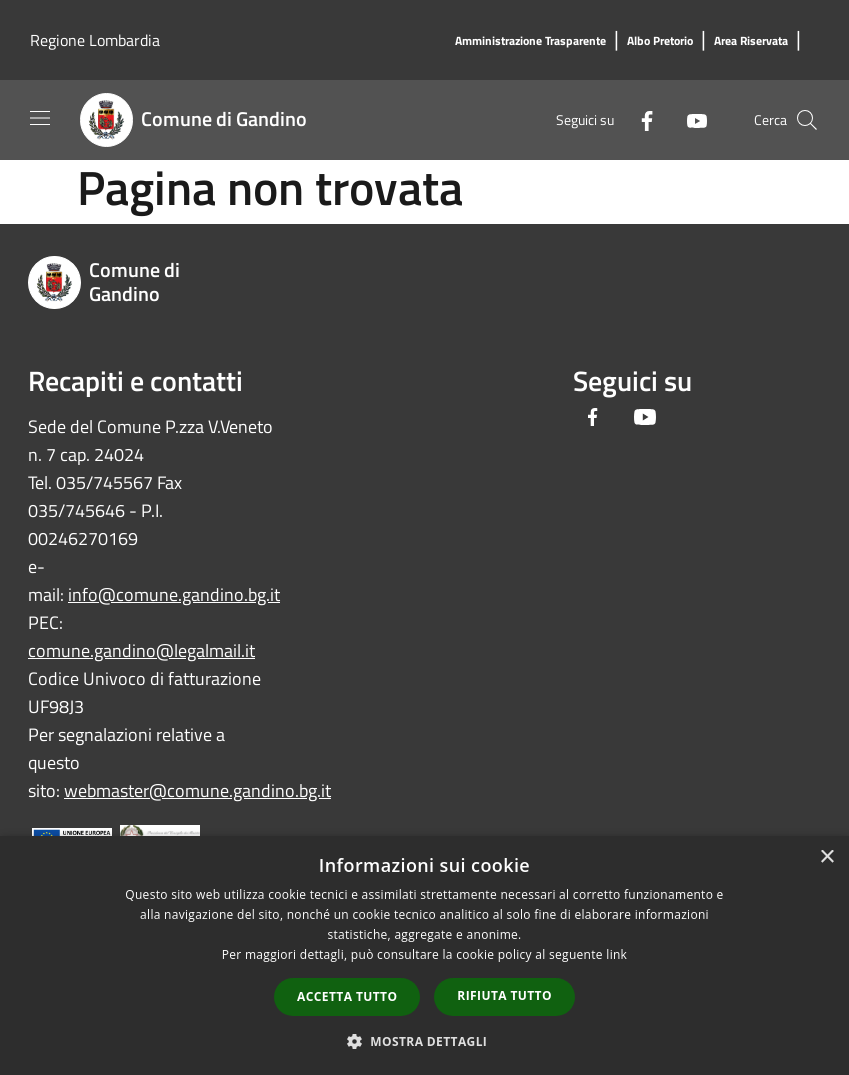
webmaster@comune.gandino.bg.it (197, 790)
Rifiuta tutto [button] (504, 995)
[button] (425, 1041)
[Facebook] (639, 119)
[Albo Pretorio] (660, 41)
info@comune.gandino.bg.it (174, 594)
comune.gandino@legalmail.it (141, 650)
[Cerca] (807, 120)
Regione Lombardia (95, 40)
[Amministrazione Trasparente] (530, 41)
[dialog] (424, 955)
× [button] (826, 857)
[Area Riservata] (751, 41)
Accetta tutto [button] (347, 996)
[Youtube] (689, 119)
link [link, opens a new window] (616, 954)
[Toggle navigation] (40, 118)
